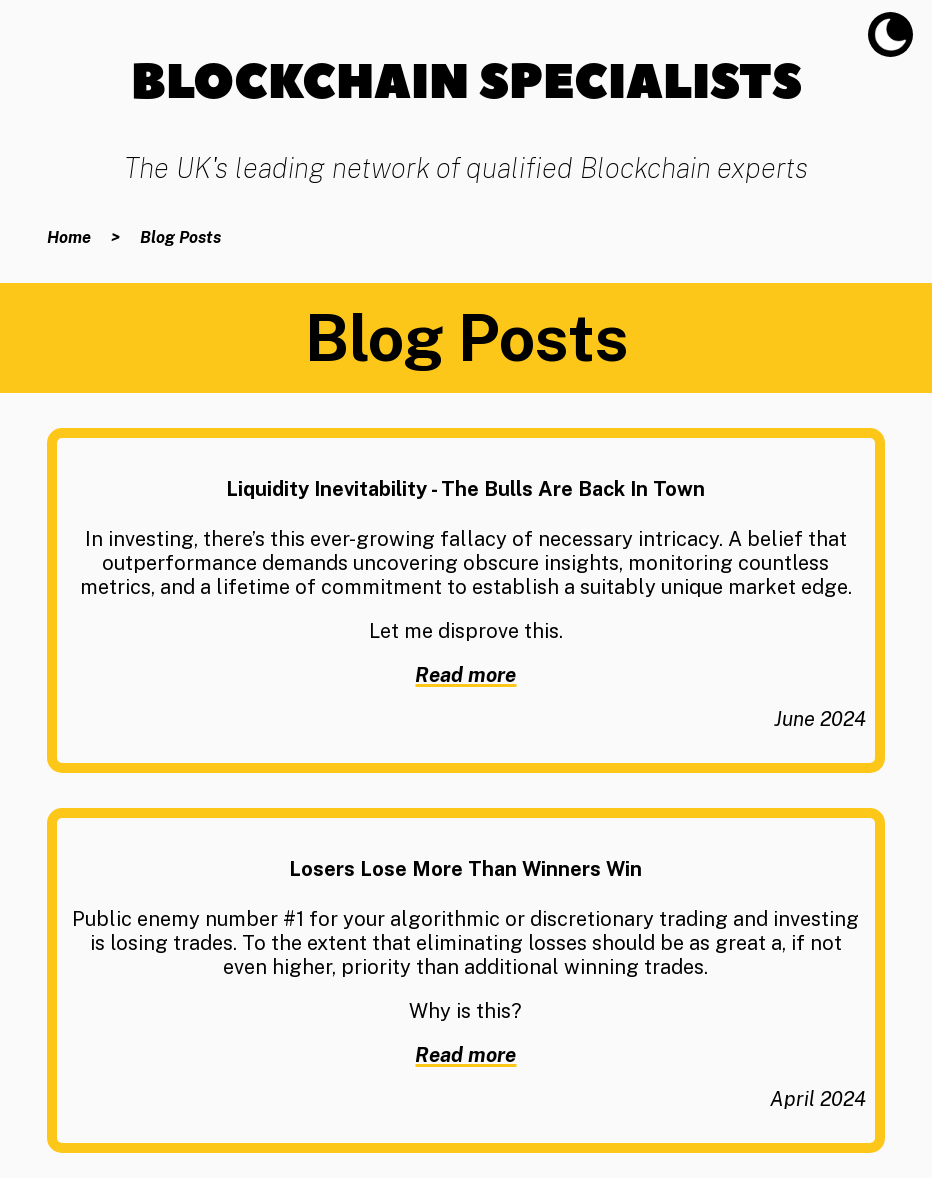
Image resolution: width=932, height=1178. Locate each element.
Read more (465, 675)
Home (69, 237)
